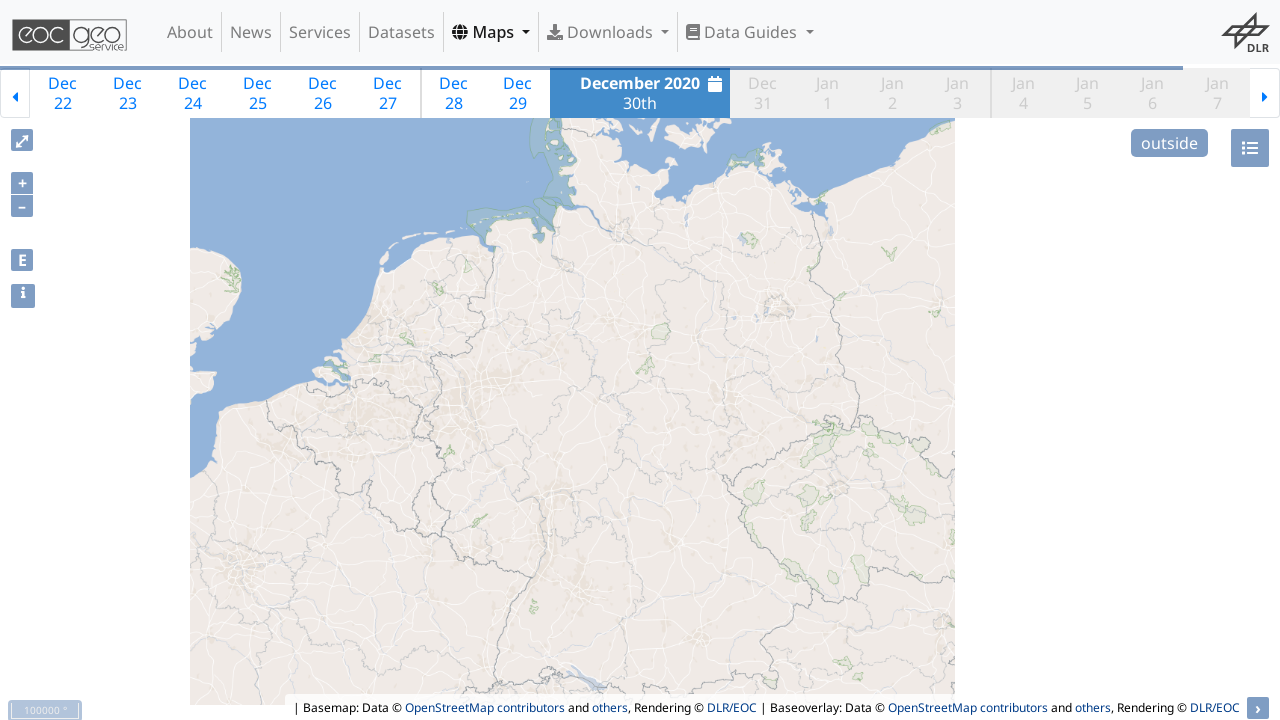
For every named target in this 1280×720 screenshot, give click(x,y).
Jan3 (957, 93)
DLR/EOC (732, 707)
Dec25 (257, 93)
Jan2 (892, 93)
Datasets (401, 32)
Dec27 (387, 93)
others (610, 707)
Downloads (602, 32)
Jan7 (1217, 93)
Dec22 (62, 93)
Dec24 (192, 93)
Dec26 (322, 93)
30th (653, 93)
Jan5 (1087, 93)
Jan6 (1152, 93)
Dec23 (127, 93)
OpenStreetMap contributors (485, 707)
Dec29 (517, 93)
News (251, 32)
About (190, 32)
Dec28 (453, 93)
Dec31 (762, 93)
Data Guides (743, 32)
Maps (485, 32)
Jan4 (1023, 93)
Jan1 (827, 93)
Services (320, 32)
